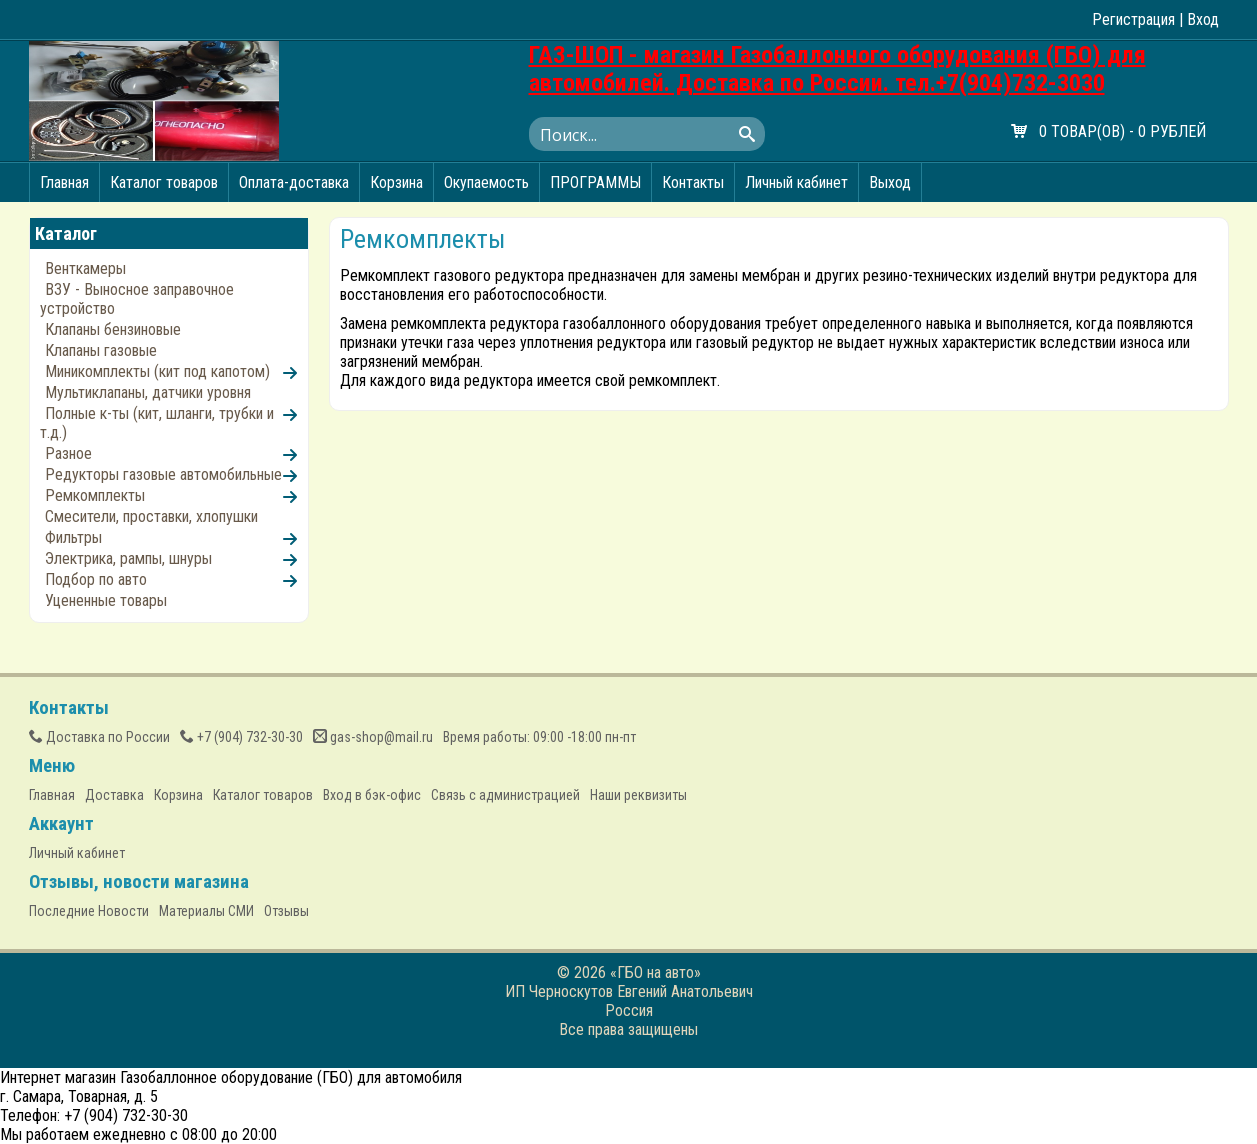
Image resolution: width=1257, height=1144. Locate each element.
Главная (64, 182)
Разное (68, 453)
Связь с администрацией (505, 795)
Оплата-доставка (294, 182)
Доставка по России (99, 737)
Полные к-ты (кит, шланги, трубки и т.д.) (157, 423)
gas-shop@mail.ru (373, 737)
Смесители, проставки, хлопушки (151, 516)
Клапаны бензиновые (113, 329)
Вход (1203, 19)
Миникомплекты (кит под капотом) (157, 371)
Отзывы (286, 911)
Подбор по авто (96, 579)
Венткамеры (85, 268)
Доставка (114, 795)
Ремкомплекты (95, 495)
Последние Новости (89, 911)
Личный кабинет (796, 182)
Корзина (396, 182)
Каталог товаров (164, 182)
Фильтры (73, 537)
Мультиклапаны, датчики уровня (148, 392)
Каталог (66, 233)
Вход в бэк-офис (372, 795)
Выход (890, 182)
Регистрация (1133, 19)
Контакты (693, 182)
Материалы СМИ (206, 911)
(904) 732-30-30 (241, 737)
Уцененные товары (106, 600)
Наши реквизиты (638, 795)
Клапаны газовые (101, 350)
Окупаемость (486, 182)
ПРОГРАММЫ (595, 182)
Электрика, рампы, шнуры (128, 558)
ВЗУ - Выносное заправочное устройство (137, 299)
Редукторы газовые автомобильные (163, 474)
